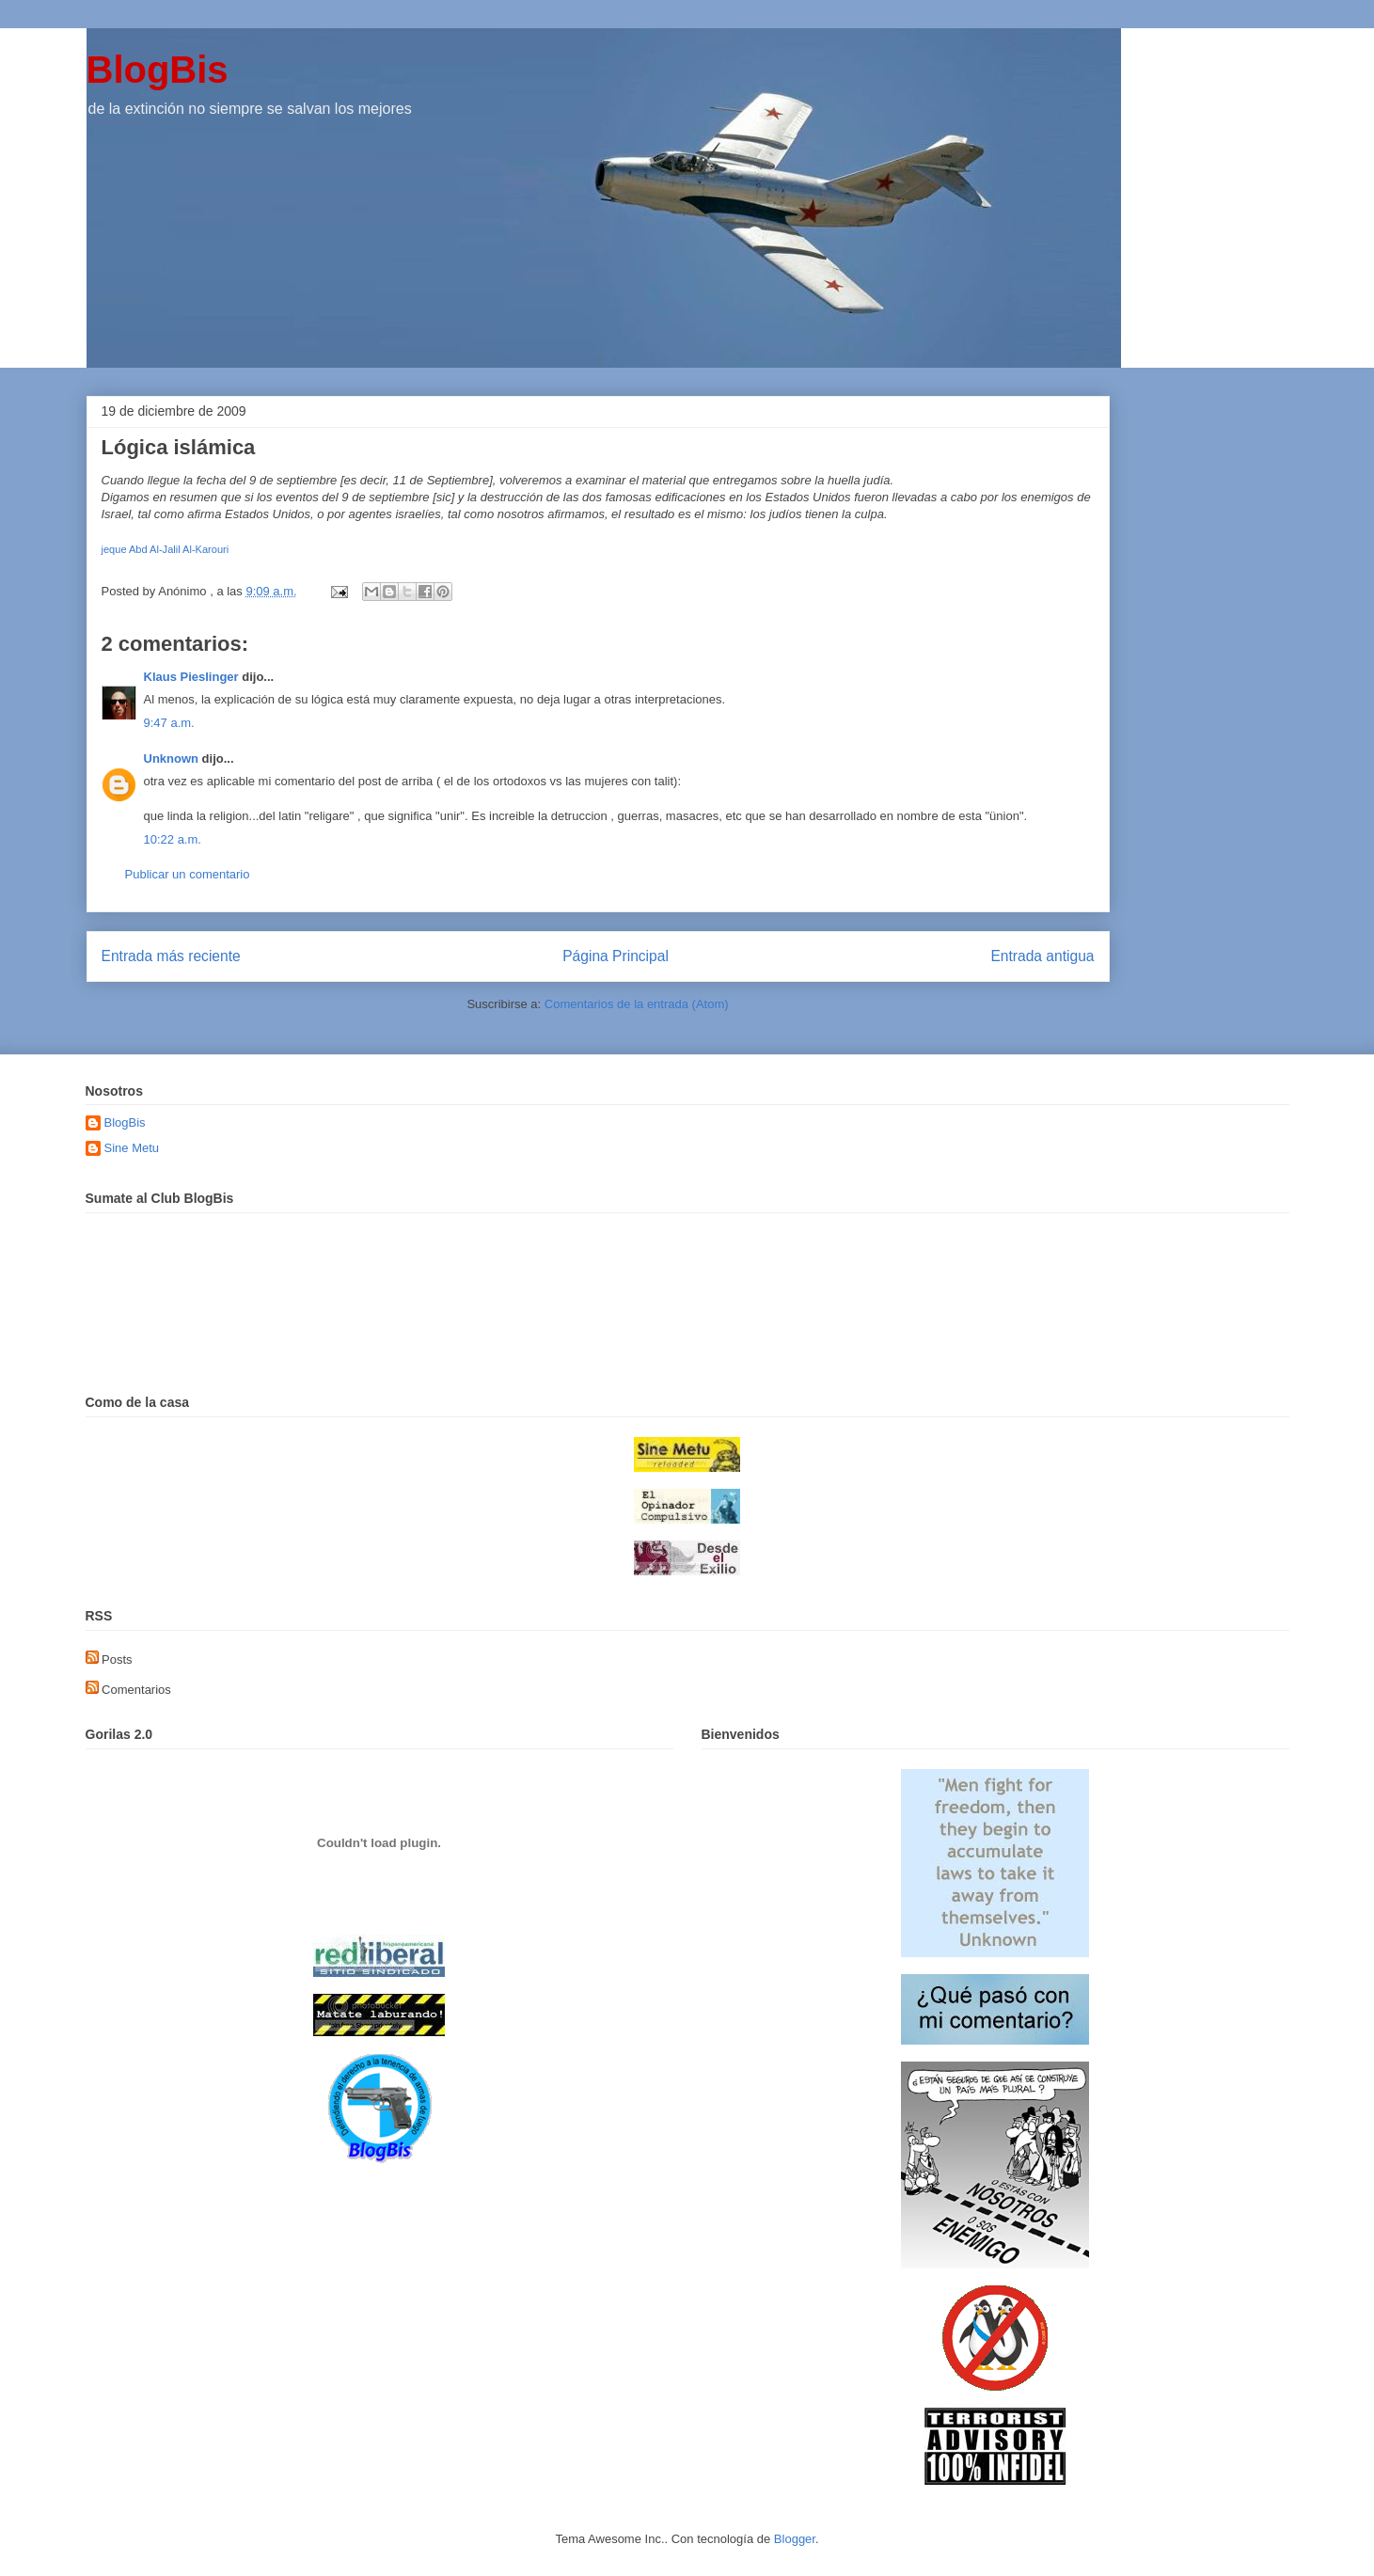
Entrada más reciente (171, 956)
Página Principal (615, 956)
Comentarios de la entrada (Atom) (637, 1004)
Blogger (794, 2539)
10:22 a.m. (172, 839)
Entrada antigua (1042, 956)
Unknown (171, 758)
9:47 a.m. (169, 723)
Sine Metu (132, 1148)
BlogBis (158, 69)
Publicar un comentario (187, 874)
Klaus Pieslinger (191, 677)
